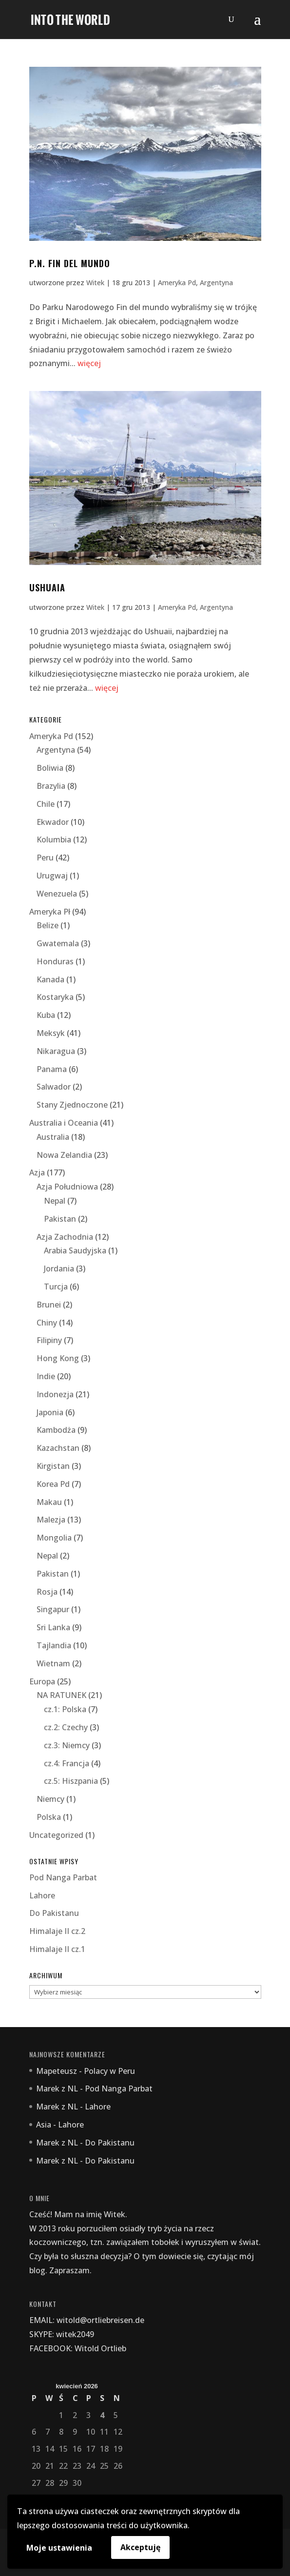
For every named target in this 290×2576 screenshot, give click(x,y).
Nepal (54, 1200)
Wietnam (53, 1663)
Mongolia (54, 1537)
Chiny (47, 1322)
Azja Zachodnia (65, 1236)
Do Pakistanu (54, 1913)
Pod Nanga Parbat (63, 1877)
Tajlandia (54, 1645)
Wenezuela (57, 893)
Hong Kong (58, 1358)
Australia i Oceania (63, 1122)
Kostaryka (55, 997)
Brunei (49, 1304)
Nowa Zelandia (64, 1155)
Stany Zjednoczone (72, 1104)
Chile (46, 804)
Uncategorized (56, 1835)
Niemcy (50, 1799)
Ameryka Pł (49, 911)
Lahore (42, 1895)
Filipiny (49, 1340)
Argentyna (216, 282)
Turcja (56, 1286)
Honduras (55, 961)
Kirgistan (53, 1466)
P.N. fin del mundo (69, 263)
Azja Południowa (67, 1186)
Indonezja (55, 1394)
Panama (52, 1069)
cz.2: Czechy (66, 1727)
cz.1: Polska (65, 1709)
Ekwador (53, 822)
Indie (46, 1376)
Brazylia (51, 786)
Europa (42, 1681)
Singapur (53, 1609)
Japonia (50, 1412)
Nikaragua (56, 1051)
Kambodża (56, 1430)
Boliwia (50, 767)
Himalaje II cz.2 (57, 1931)
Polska (49, 1817)
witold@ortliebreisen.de (100, 2320)
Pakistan (60, 1218)
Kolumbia (54, 839)
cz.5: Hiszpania (71, 1781)
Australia (53, 1137)
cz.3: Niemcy (67, 1745)
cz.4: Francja (66, 1763)
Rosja (47, 1591)
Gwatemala (58, 943)
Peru (45, 857)
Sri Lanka (53, 1627)
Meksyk (51, 1033)
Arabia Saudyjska (75, 1250)
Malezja (51, 1519)
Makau (49, 1502)
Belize (47, 925)
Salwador (54, 1086)
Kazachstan (58, 1448)
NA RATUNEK (61, 1695)
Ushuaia (47, 587)
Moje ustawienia (59, 2547)
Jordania (59, 1268)
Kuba (46, 1015)
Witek (95, 282)
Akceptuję (140, 2547)
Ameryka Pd (177, 282)
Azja (37, 1172)
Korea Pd (53, 1484)
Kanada (50, 979)
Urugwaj (52, 875)
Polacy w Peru (109, 2071)
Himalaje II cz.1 (57, 1949)
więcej (89, 363)
